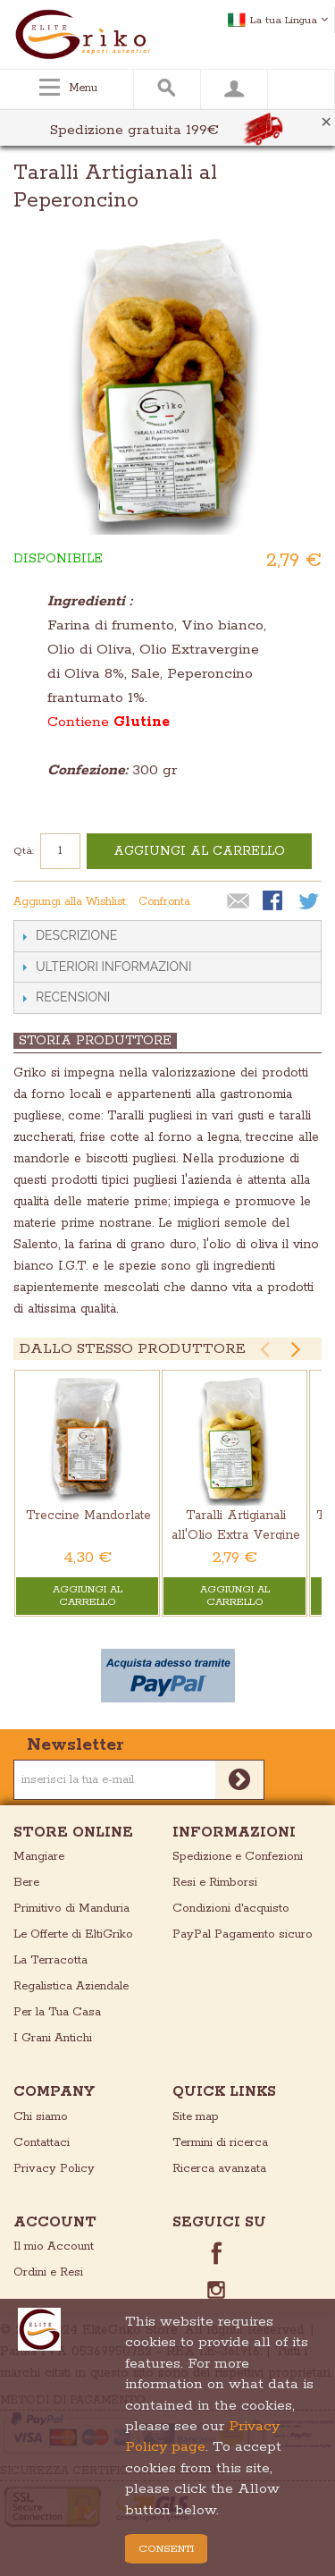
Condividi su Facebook (274, 902)
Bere (26, 1882)
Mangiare (38, 1856)
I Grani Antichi (52, 2038)
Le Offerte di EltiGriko (73, 1934)
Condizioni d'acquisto (230, 1908)
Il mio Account (53, 2246)
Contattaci (41, 2142)
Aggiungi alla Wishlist (69, 901)
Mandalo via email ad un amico (238, 902)
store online (73, 1832)
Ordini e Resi (48, 2272)
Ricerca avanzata (219, 2168)
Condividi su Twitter (310, 902)
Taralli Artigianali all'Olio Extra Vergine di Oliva (236, 1536)
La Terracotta (50, 1960)
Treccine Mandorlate (88, 1516)
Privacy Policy (54, 2168)
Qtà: (23, 850)
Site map (195, 2116)
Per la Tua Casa (57, 2012)
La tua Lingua (289, 20)
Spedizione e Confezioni (237, 1856)
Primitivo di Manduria (71, 1908)
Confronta (164, 901)
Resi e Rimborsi (214, 1882)
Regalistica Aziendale (71, 1986)
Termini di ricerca (220, 2142)
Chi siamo (40, 2116)
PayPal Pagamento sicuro (242, 1934)
